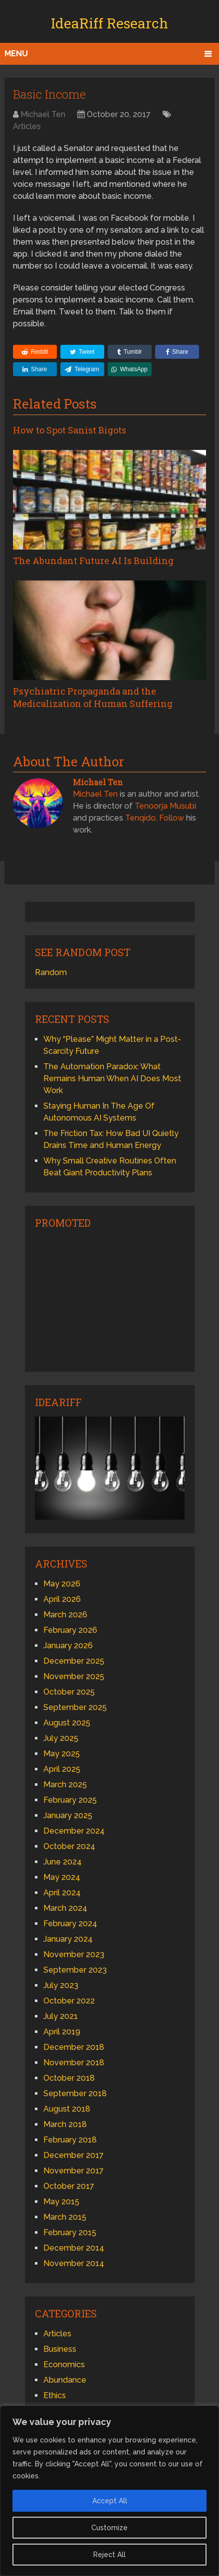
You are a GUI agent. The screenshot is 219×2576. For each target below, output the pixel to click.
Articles (27, 126)
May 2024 (61, 1877)
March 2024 (65, 1908)
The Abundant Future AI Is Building (93, 561)
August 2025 (66, 1722)
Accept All (109, 2501)
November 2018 (73, 2062)
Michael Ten (42, 114)
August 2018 (66, 2109)
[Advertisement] (110, 1299)
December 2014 (73, 2248)
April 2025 (61, 1769)
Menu (16, 53)
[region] (109, 2491)
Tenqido (140, 818)
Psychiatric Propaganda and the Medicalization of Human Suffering (93, 697)
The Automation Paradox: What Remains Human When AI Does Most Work (112, 1078)
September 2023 (75, 1970)
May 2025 (61, 1753)
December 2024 (74, 1831)
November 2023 (73, 1954)
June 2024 (62, 1861)
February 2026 (70, 1630)
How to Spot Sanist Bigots (69, 430)
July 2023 (60, 1985)
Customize (109, 2528)
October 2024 (69, 1846)
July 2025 (60, 1738)
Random (51, 972)
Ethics (54, 2395)
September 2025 (75, 1707)
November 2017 (73, 2170)
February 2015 (69, 2232)
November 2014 (73, 2263)
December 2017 (73, 2155)
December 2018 (73, 2047)
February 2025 (70, 1800)
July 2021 (60, 2016)
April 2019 (61, 2031)
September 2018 (75, 2093)
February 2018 (70, 2140)
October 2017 (68, 2186)
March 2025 (65, 1784)
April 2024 (62, 1892)
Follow (171, 818)
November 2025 (73, 1676)
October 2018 (69, 2078)
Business (59, 2349)
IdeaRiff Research (109, 23)
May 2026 (61, 1583)
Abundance (64, 2380)
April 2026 (62, 1599)
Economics (64, 2364)
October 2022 (69, 2000)
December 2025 (73, 1661)
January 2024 (68, 1939)
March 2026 (65, 1614)
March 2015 (64, 2217)
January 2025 (67, 1815)
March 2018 (65, 2124)
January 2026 (68, 1645)
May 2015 (61, 2201)
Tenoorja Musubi (165, 806)
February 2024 (70, 1923)
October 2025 (69, 1692)
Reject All (109, 2555)
